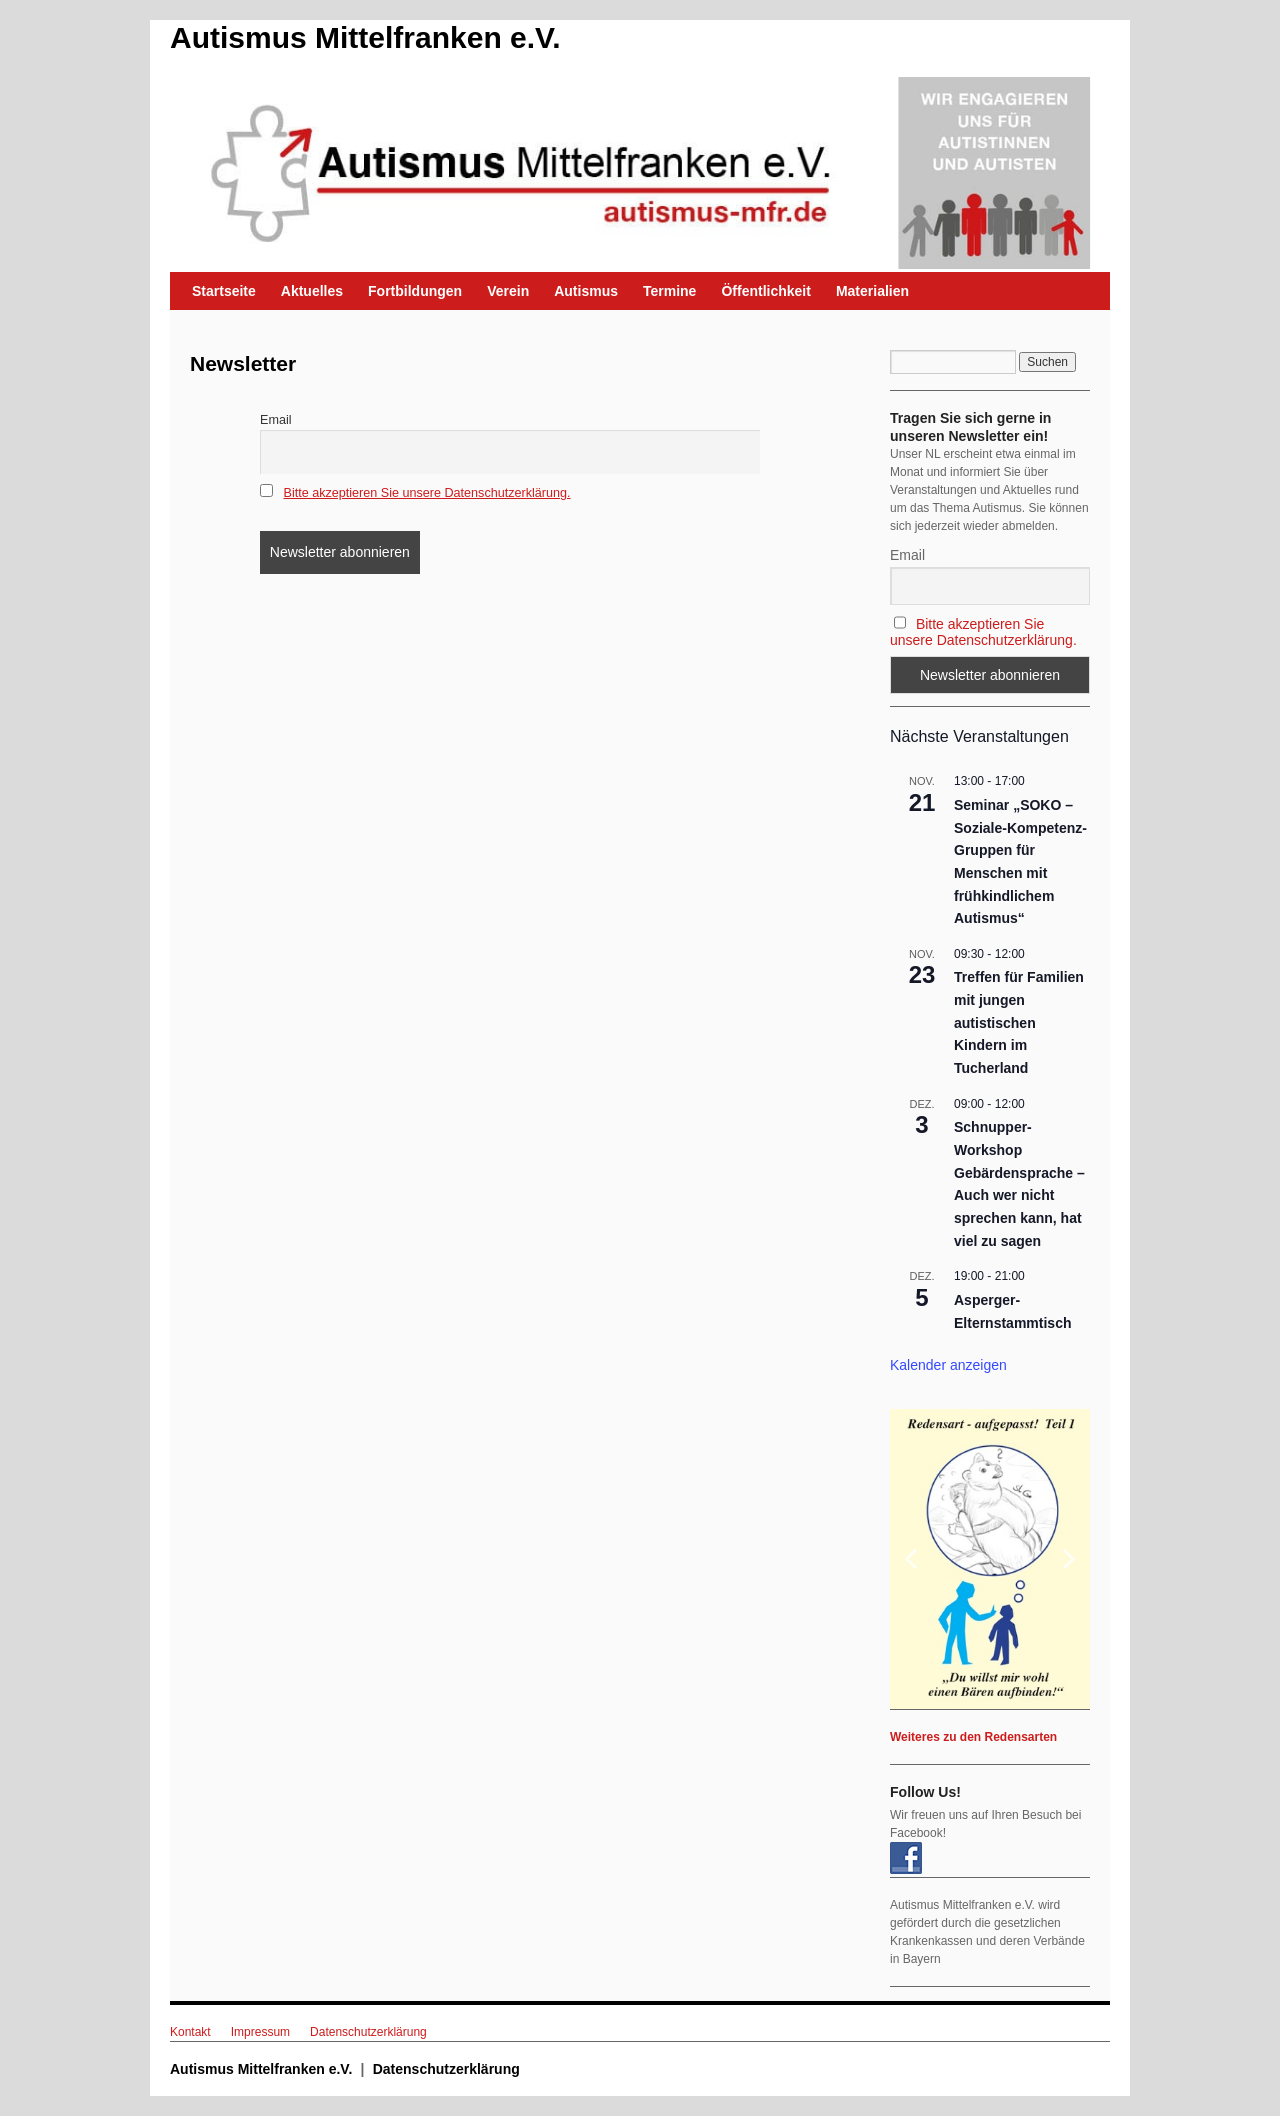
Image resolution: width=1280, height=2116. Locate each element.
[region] (990, 1559)
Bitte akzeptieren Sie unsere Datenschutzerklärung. (427, 493)
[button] (990, 1559)
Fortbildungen (415, 291)
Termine (669, 291)
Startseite (224, 291)
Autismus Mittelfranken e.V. (365, 37)
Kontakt (190, 2032)
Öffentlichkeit (765, 291)
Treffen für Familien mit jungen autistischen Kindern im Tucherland (1019, 1022)
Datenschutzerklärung (368, 2032)
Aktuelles (312, 291)
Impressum (260, 2032)
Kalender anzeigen (948, 1365)
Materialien (872, 291)
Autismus (586, 291)
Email (276, 420)
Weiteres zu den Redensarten (973, 1737)
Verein (508, 291)
